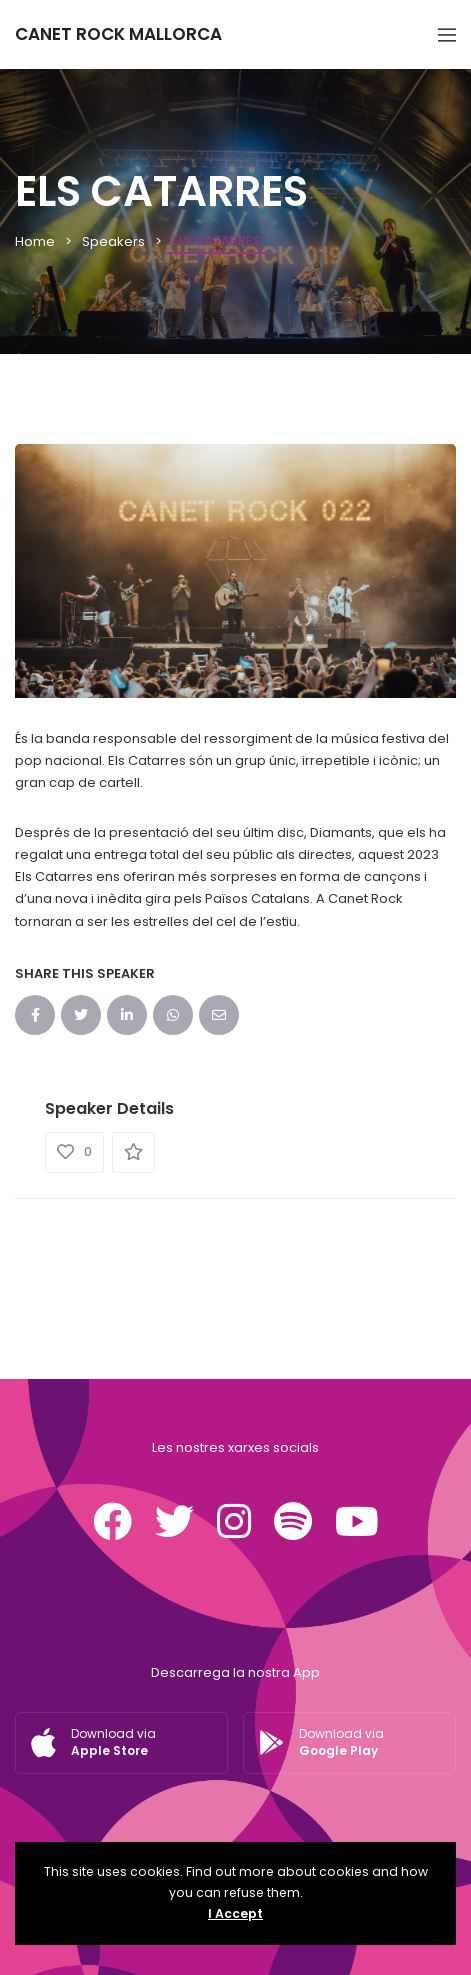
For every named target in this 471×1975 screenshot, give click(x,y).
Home (35, 241)
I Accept (235, 1913)
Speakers (113, 241)
